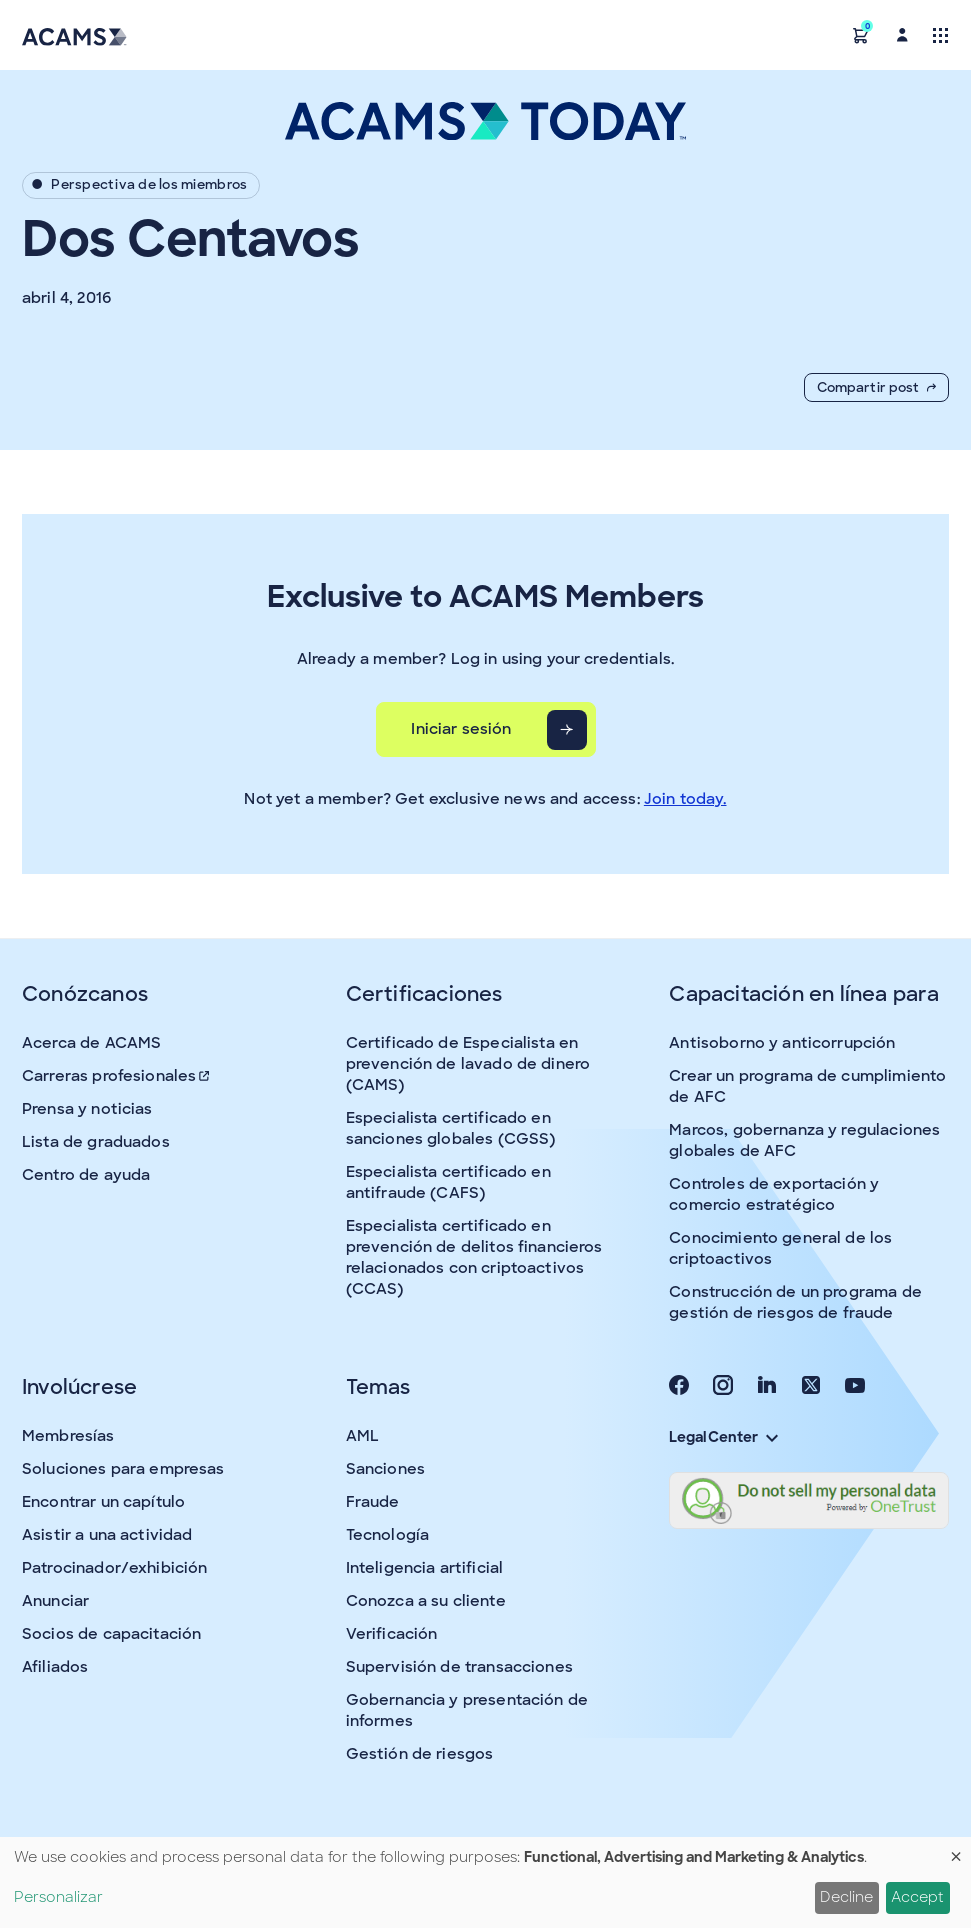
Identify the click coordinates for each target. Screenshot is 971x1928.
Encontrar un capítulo (103, 1502)
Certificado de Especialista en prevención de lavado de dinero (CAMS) (468, 1064)
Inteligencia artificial (424, 1568)
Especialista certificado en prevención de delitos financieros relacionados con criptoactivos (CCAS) (474, 1257)
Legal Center (723, 1437)
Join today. (685, 799)
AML (362, 1436)
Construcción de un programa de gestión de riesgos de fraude (795, 1302)
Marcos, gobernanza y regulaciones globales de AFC (804, 1140)
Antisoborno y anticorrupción (782, 1043)
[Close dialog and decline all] (956, 1849)
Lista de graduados (96, 1142)
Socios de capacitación (111, 1634)
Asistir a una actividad (107, 1535)
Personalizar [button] (58, 1897)
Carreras (117, 1076)
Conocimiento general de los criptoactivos (780, 1248)
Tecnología (388, 1535)
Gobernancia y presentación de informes (467, 1710)
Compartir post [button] (876, 387)
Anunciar (55, 1601)
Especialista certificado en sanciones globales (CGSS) (451, 1128)
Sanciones (385, 1469)
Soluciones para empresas (123, 1469)
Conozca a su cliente (426, 1601)
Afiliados (55, 1667)
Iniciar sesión (461, 729)
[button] (861, 34)
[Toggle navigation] (940, 34)
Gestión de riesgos (420, 1754)
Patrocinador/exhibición (114, 1568)
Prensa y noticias (87, 1109)
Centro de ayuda (86, 1175)
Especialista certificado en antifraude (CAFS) (448, 1182)
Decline (846, 1897)
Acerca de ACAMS (91, 1043)
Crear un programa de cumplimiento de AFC (807, 1086)
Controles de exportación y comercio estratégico (774, 1194)
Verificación (392, 1634)
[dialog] (485, 1882)
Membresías (68, 1436)
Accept (917, 1897)
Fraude (373, 1502)
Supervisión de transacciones (459, 1667)
